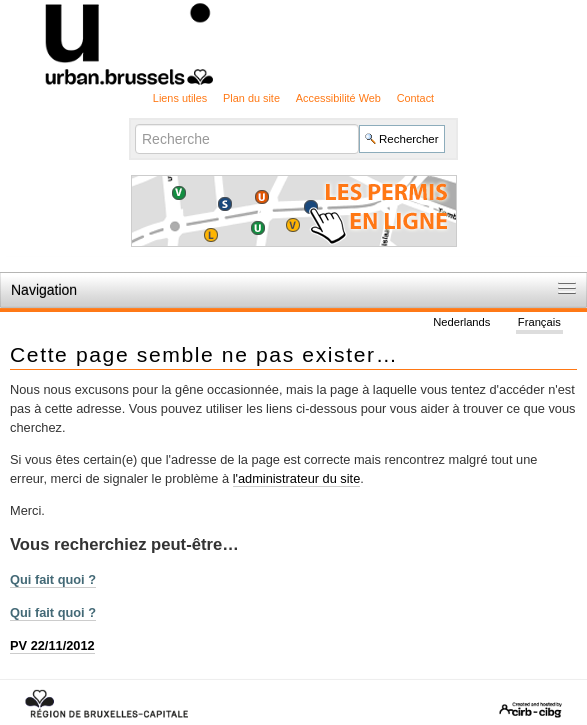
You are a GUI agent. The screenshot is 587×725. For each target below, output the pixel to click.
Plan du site (251, 98)
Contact (415, 98)
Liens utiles (180, 98)
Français (539, 322)
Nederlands (461, 322)
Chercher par (134, 122)
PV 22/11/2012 (52, 645)
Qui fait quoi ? (53, 579)
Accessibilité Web (338, 98)
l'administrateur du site (297, 478)
